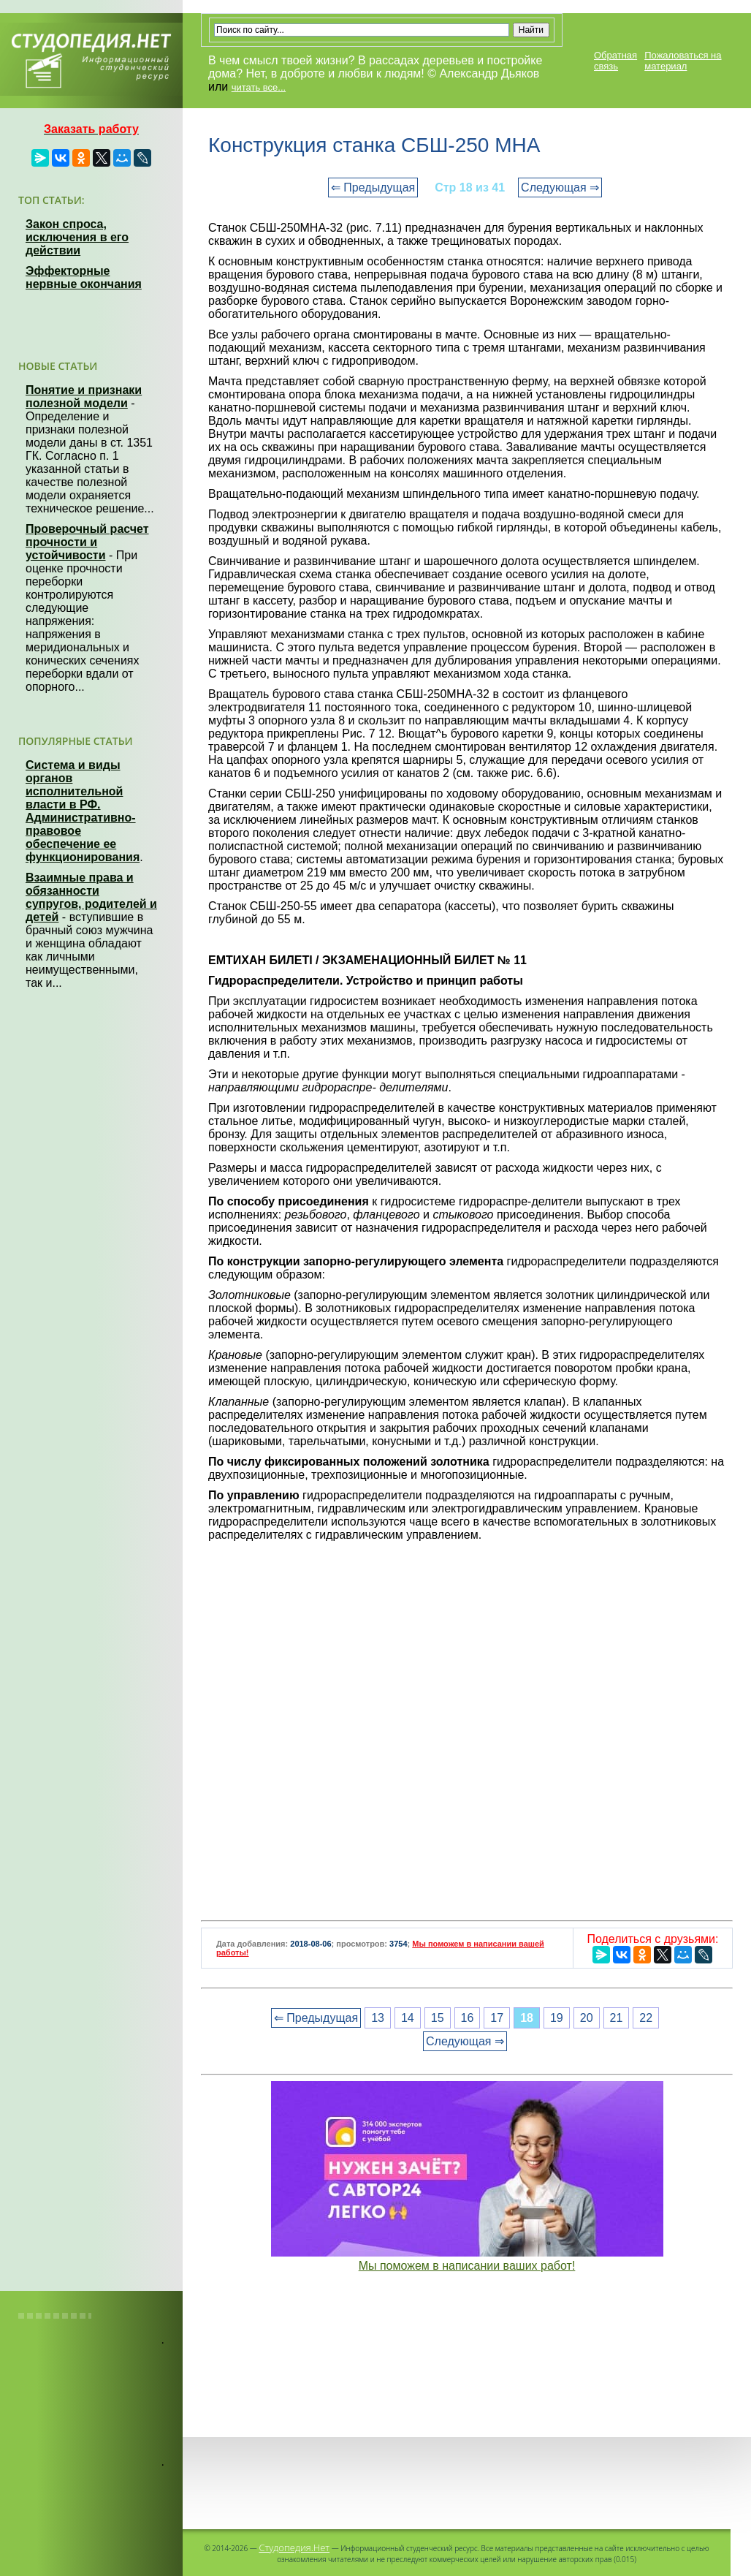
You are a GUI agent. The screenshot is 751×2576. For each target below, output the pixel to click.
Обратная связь (615, 61)
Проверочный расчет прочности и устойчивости (87, 542)
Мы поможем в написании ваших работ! (467, 2265)
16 (467, 2018)
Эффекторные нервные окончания (84, 277)
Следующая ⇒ (560, 187)
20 (586, 2018)
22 (645, 2018)
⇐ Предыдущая (373, 187)
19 (556, 2018)
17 (496, 2018)
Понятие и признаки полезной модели (84, 396)
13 (377, 2018)
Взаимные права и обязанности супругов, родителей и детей (91, 897)
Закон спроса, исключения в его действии (77, 237)
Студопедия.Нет (294, 2547)
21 (616, 2018)
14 (407, 2018)
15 (437, 2018)
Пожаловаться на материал (682, 61)
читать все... (259, 87)
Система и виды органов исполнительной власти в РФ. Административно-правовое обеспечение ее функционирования (83, 811)
